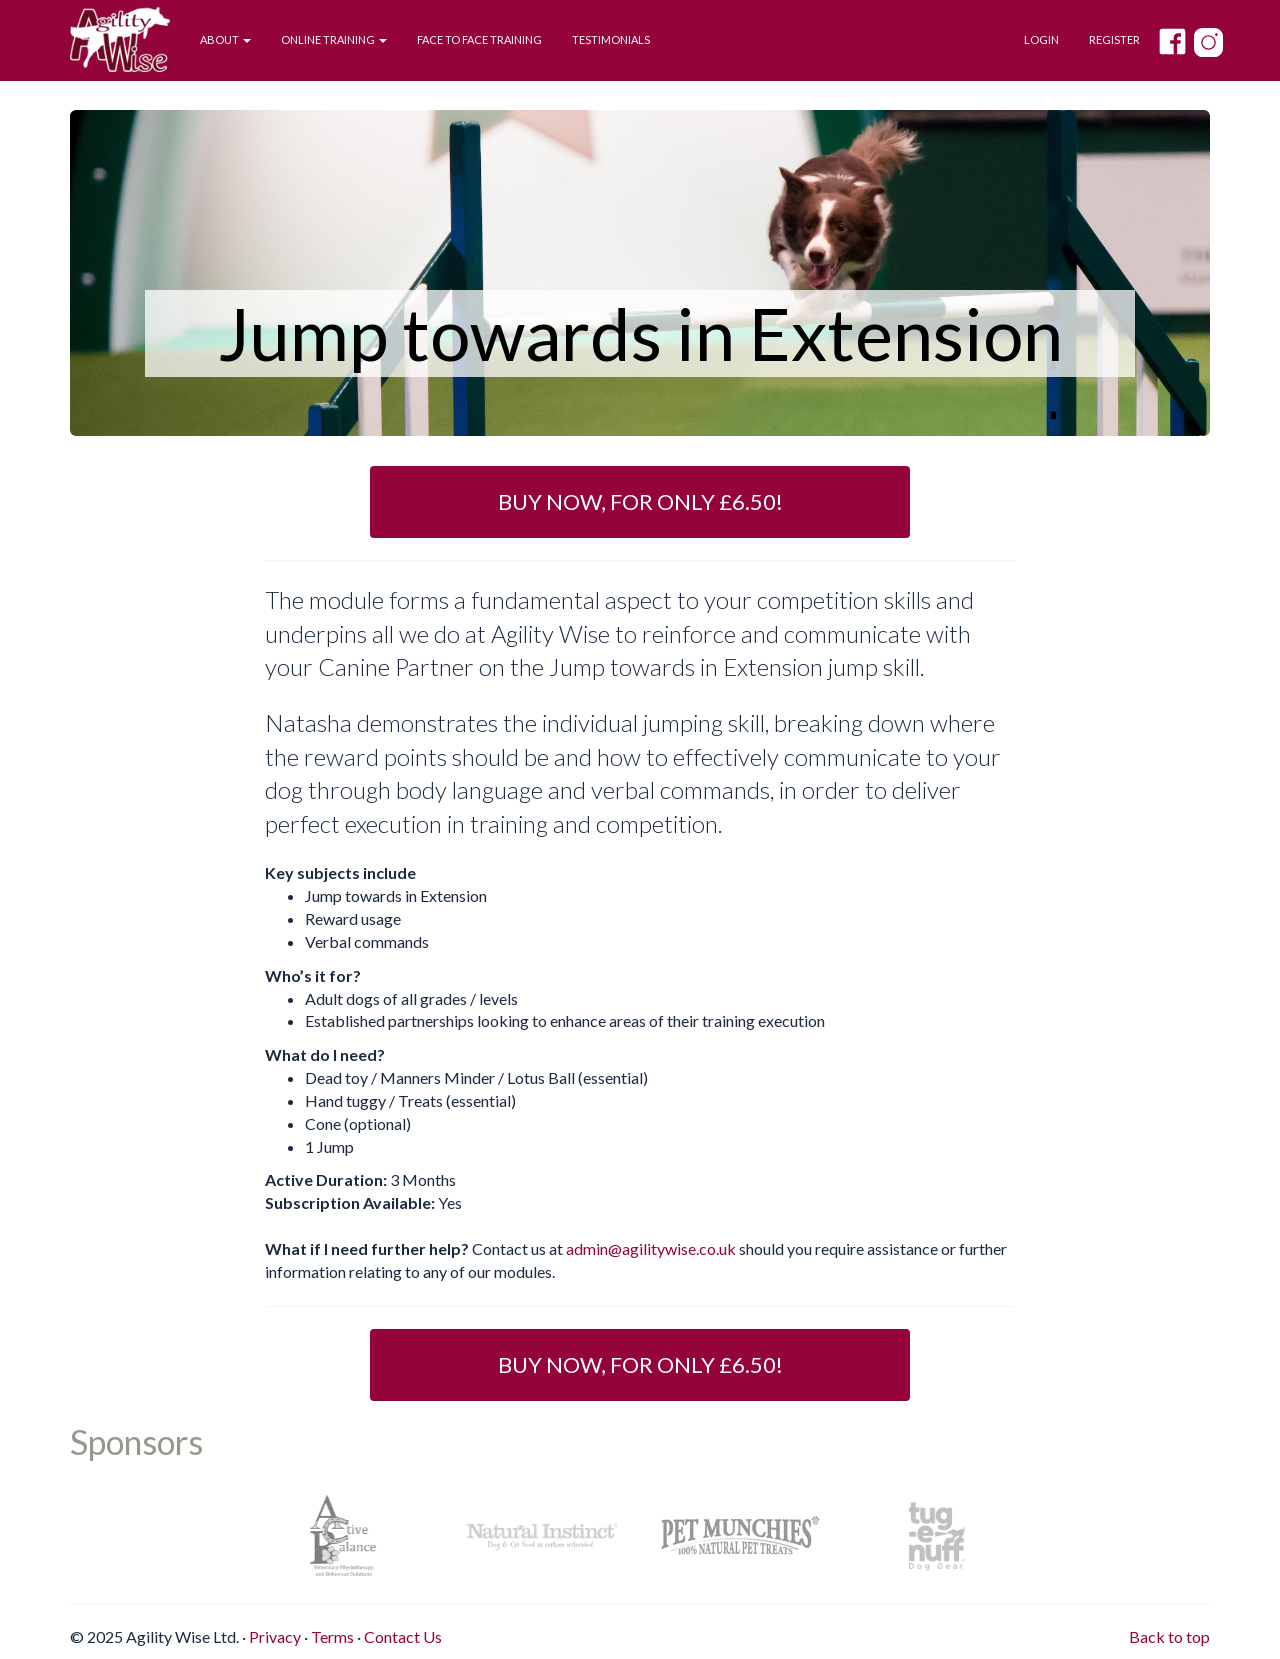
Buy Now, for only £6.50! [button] (640, 501)
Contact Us (403, 1636)
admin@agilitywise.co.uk (651, 1248)
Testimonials (611, 39)
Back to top (1169, 1636)
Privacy (275, 1636)
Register (1114, 39)
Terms (332, 1636)
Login (1041, 39)
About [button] (225, 39)
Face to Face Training (479, 39)
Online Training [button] (334, 39)
